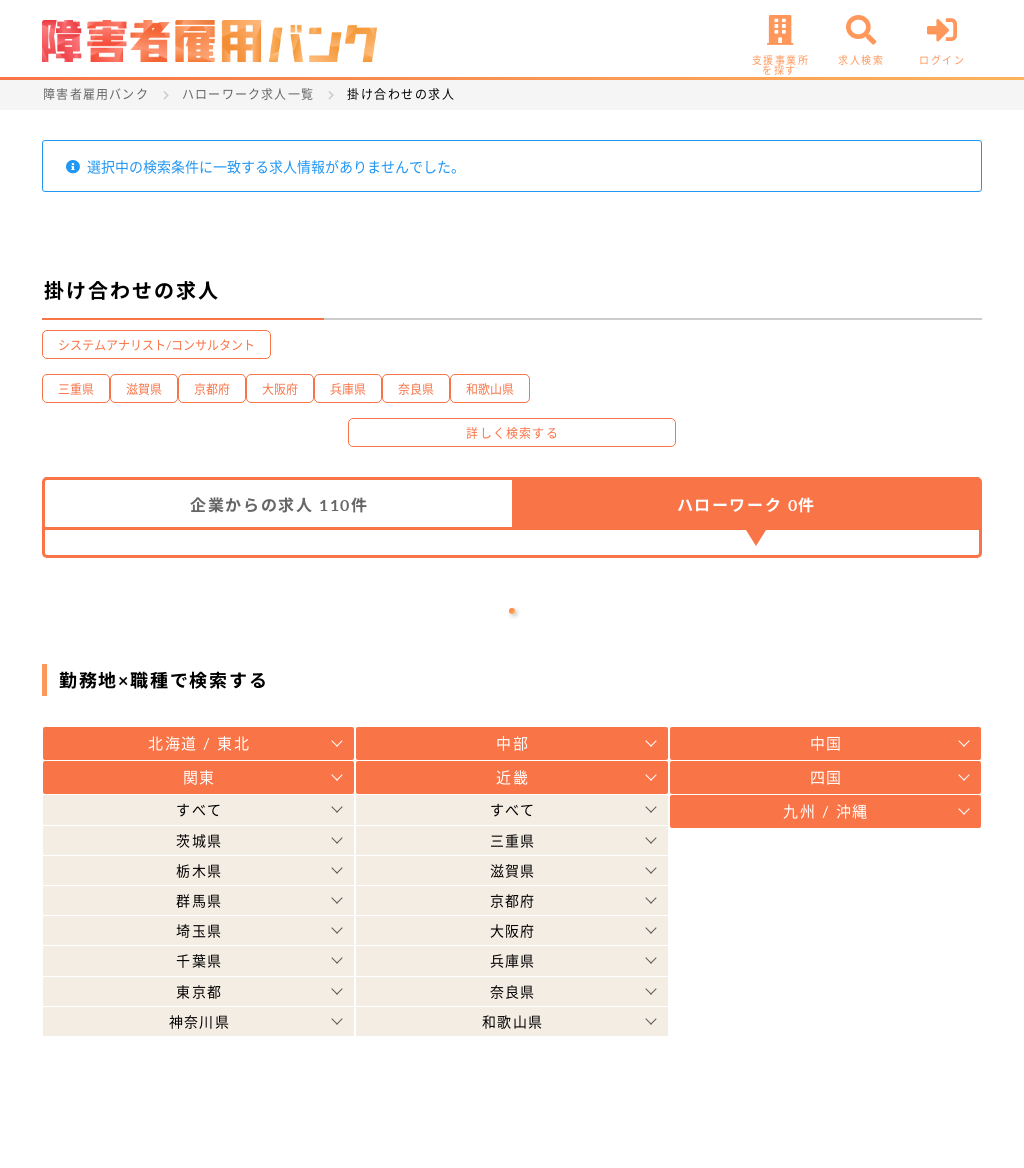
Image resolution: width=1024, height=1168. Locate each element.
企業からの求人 (279, 504)
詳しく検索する (512, 433)
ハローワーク (746, 504)
